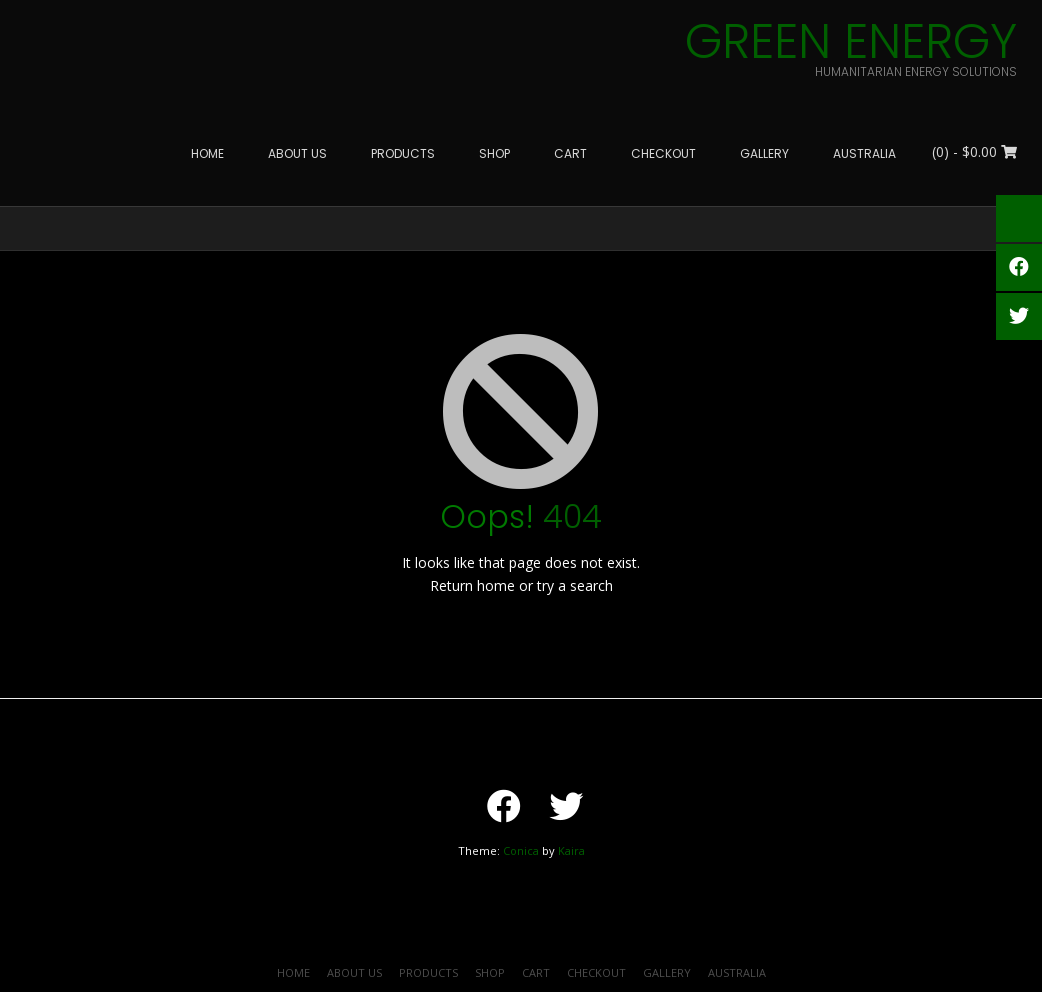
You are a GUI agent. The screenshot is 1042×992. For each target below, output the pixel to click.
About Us (354, 972)
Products (428, 972)
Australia (737, 972)
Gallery (667, 972)
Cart (536, 972)
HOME (293, 972)
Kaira (571, 850)
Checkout (596, 972)
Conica (521, 850)
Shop (490, 972)
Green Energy (851, 42)
